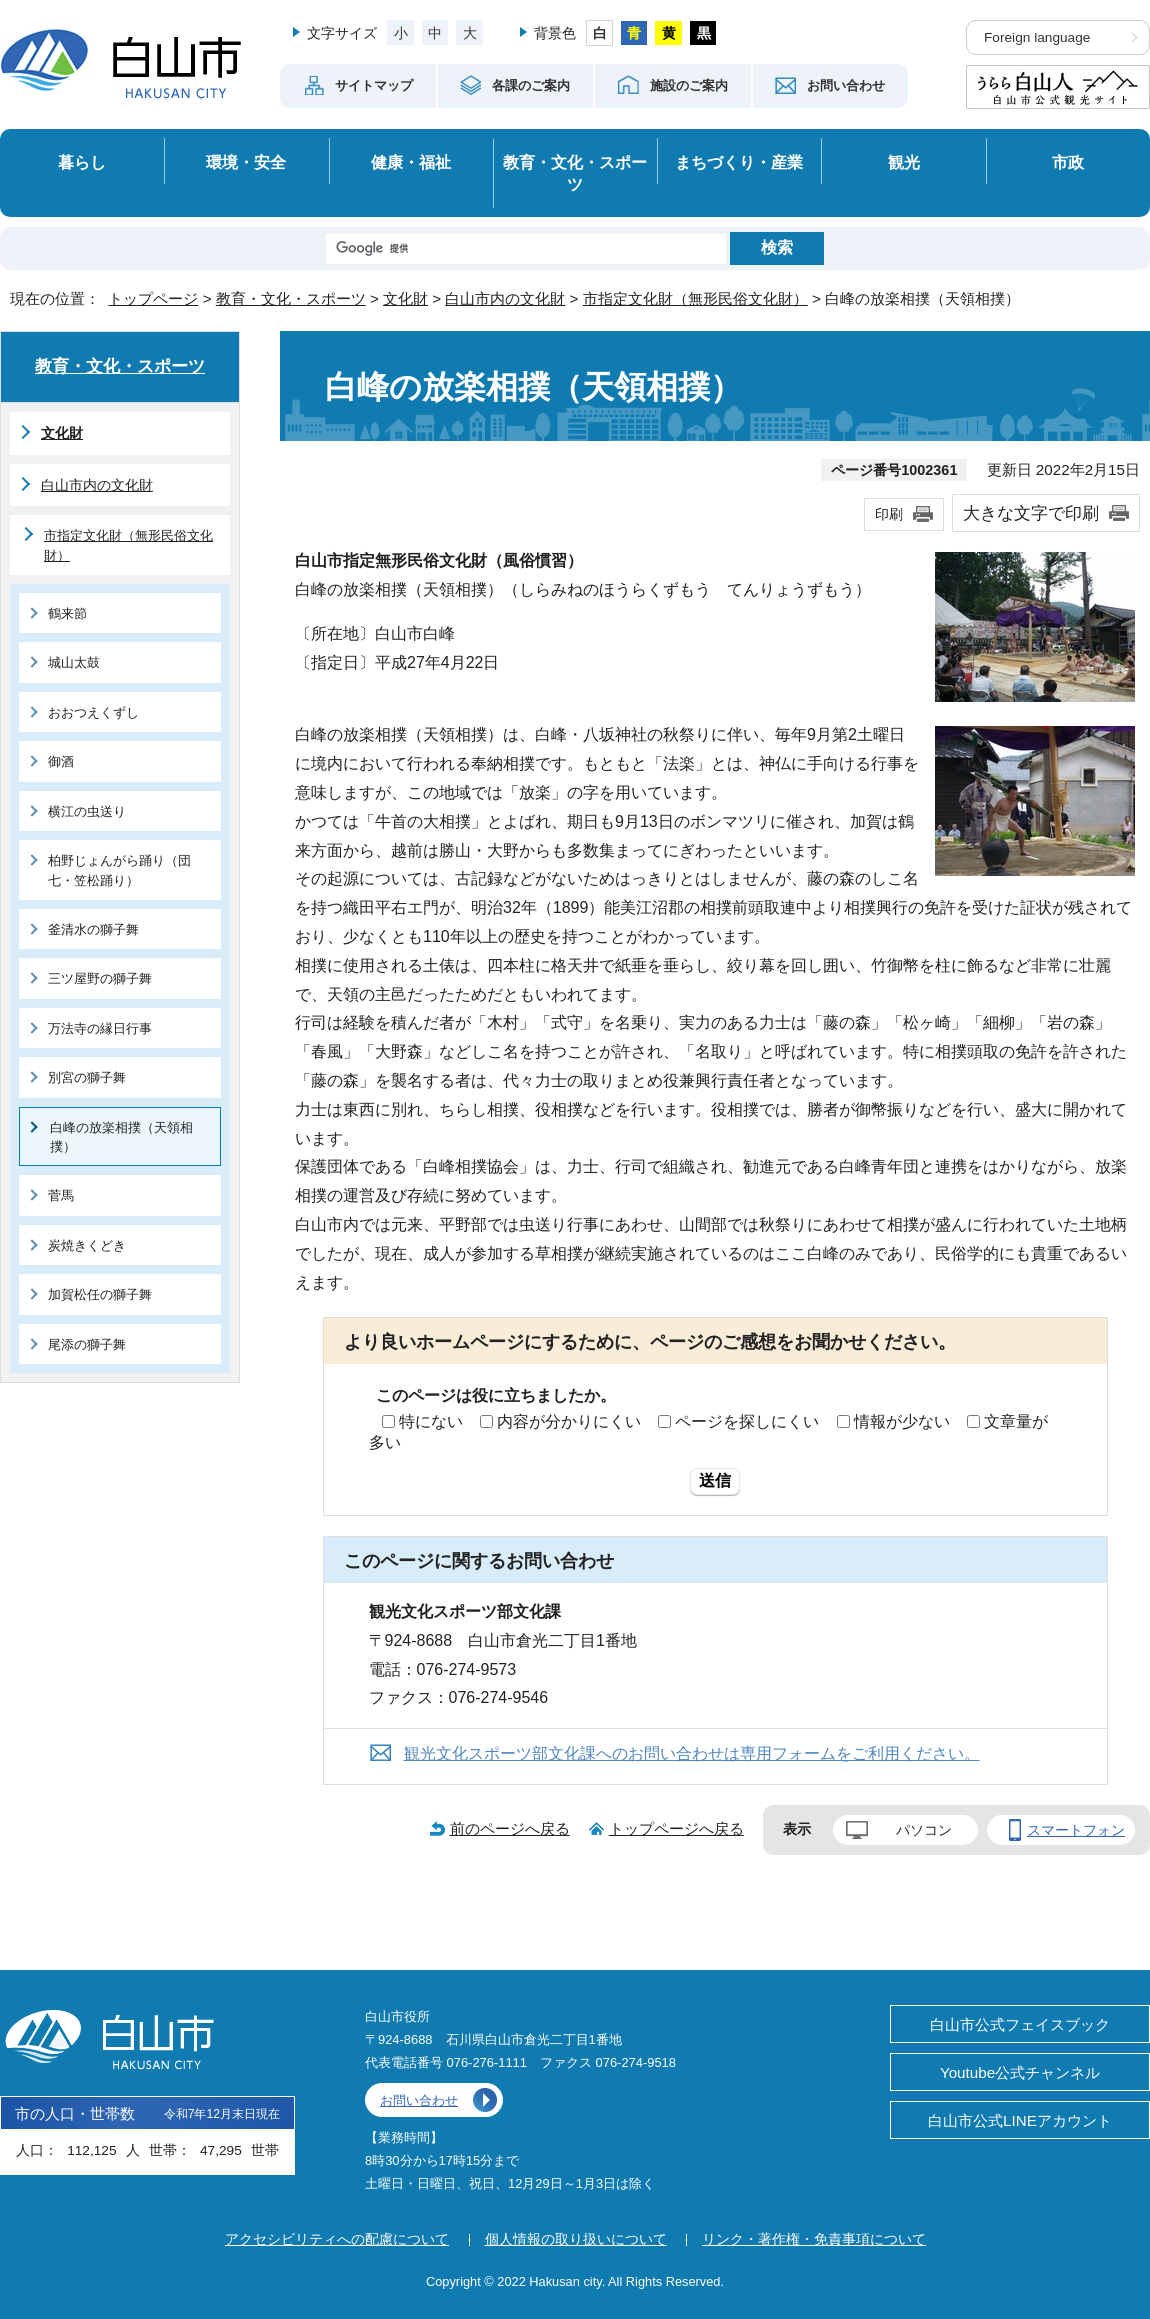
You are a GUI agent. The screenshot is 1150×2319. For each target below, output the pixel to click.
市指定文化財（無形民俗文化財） (695, 298)
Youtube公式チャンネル (1020, 2072)
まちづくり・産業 (739, 162)
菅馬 (61, 1195)
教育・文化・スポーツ (575, 173)
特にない (431, 1421)
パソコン (924, 1830)
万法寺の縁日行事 (100, 1028)
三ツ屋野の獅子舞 (100, 978)
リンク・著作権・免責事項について (814, 2239)
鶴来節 (67, 613)
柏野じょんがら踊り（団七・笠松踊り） (119, 870)
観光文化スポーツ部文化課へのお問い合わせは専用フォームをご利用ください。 (692, 1753)
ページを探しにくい (747, 1421)
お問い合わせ (419, 2100)
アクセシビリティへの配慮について (337, 2239)
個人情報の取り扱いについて (576, 2239)
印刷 (889, 514)
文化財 (405, 298)
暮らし (82, 162)
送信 (715, 1480)
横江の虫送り (87, 811)
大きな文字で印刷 (1031, 513)
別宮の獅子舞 (87, 1077)
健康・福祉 (411, 162)
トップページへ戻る (676, 1828)
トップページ (153, 298)
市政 (1068, 162)
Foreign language (1037, 37)
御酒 (61, 761)
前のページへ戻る (510, 1828)
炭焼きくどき (87, 1245)
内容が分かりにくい (569, 1421)
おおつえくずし (93, 712)
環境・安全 (246, 162)
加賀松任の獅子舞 (100, 1294)
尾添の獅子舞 (87, 1344)
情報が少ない (902, 1421)
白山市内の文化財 (505, 298)
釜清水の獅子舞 (93, 929)
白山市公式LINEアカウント (1020, 2120)
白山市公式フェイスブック (1020, 2024)
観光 (904, 162)
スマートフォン (1076, 1830)
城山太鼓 (74, 662)
